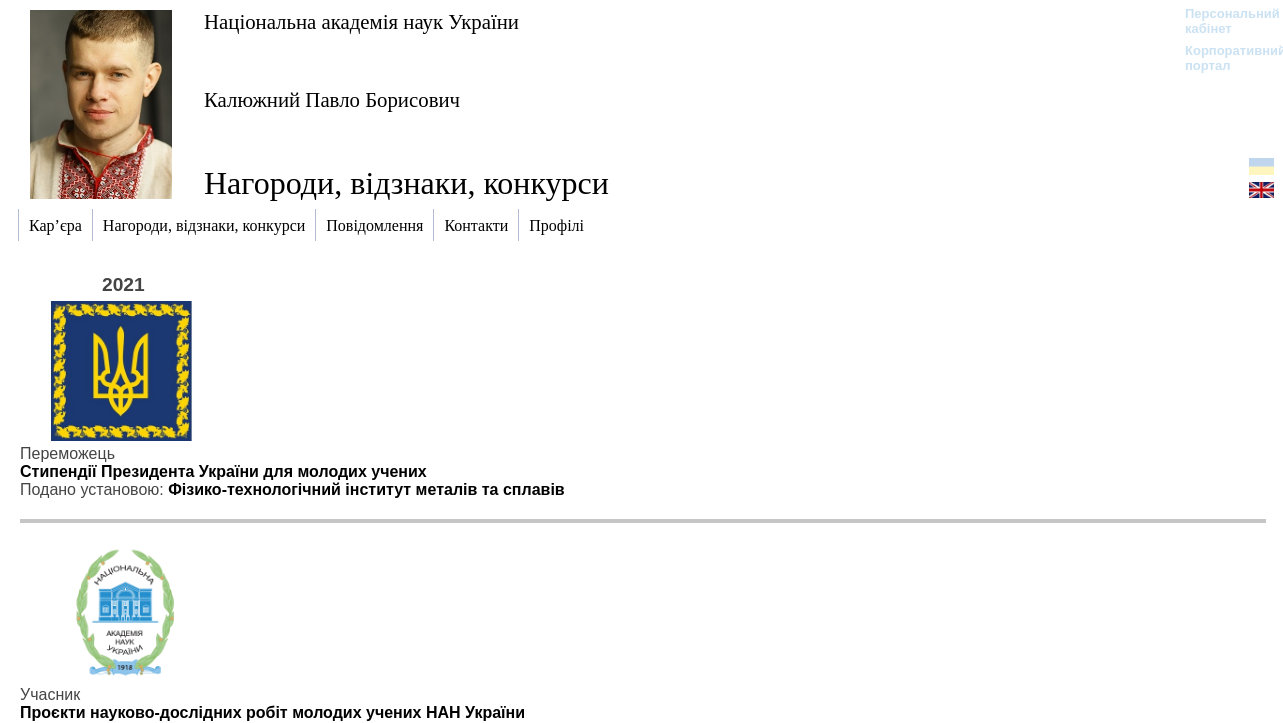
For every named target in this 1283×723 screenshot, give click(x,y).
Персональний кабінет (1222, 21)
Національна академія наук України (361, 21)
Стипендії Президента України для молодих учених (223, 471)
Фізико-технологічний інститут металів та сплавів (366, 489)
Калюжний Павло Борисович (332, 99)
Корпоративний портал (1222, 58)
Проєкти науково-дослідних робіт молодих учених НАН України (272, 712)
